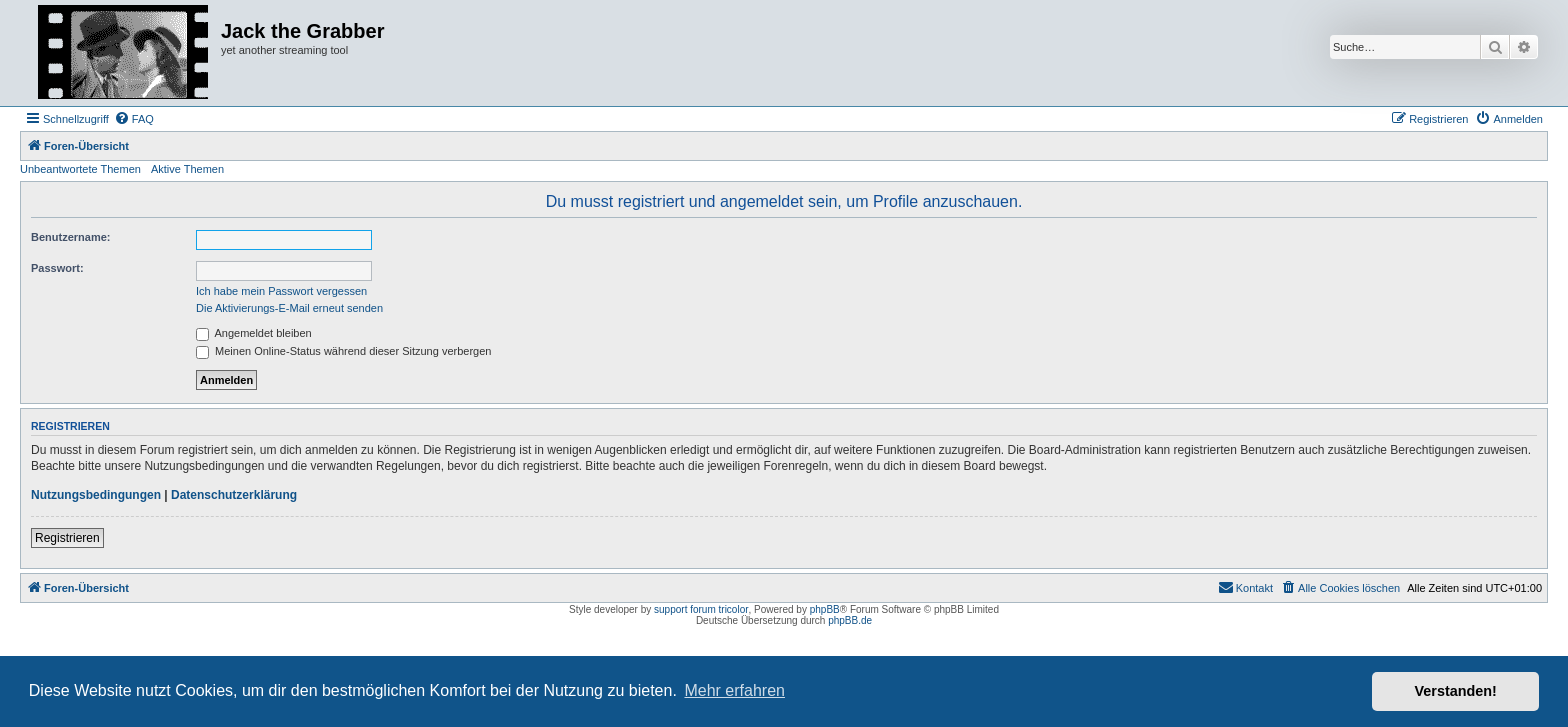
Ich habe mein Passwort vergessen (281, 291)
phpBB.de (850, 620)
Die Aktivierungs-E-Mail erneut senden (289, 308)
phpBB (825, 609)
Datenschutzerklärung (234, 495)
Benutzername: (70, 237)
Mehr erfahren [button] (734, 690)
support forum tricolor (701, 609)
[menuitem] (134, 119)
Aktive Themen (187, 169)
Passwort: (57, 268)
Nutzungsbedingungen (96, 495)
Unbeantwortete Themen (80, 169)
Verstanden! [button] (1456, 691)
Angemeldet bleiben (254, 333)
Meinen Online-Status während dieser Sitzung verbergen (343, 351)
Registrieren (67, 538)
